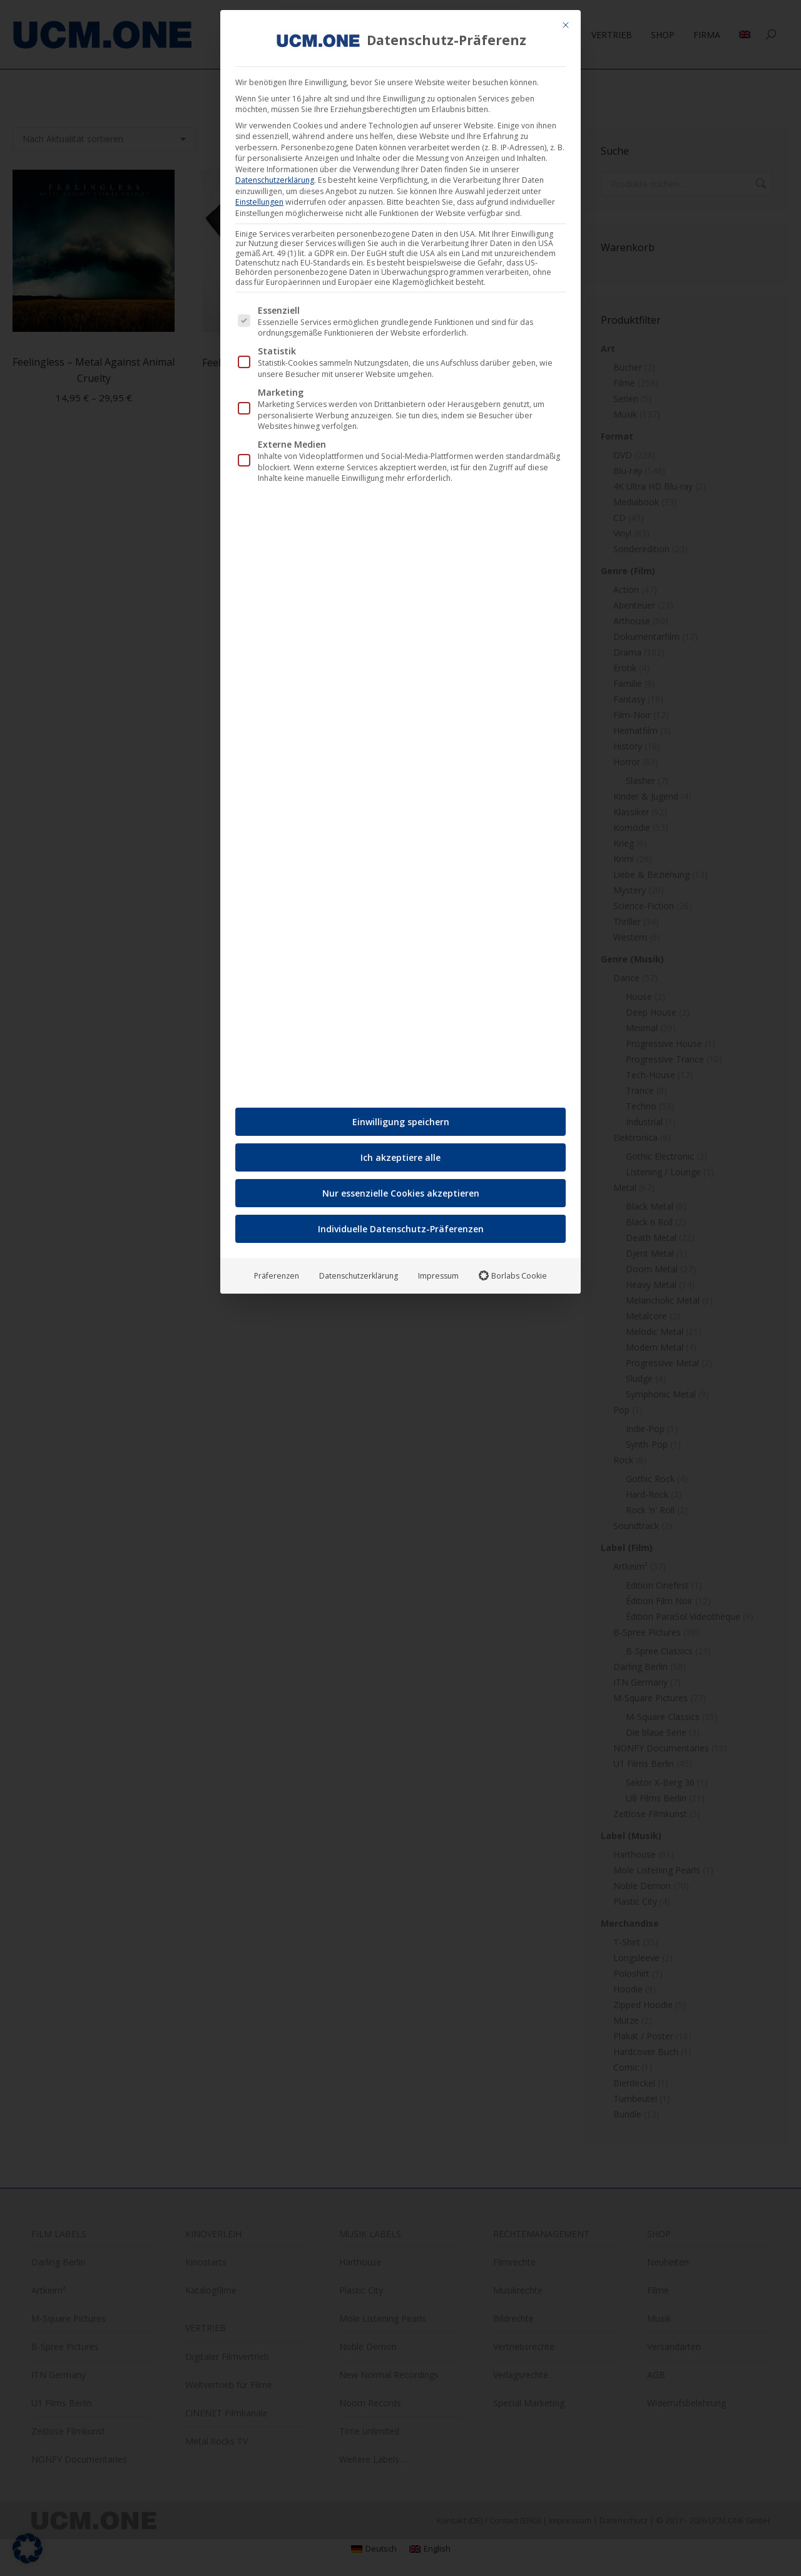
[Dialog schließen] (566, 20)
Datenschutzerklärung (274, 175)
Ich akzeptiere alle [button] (400, 1152)
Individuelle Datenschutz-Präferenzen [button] (401, 1224)
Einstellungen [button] (259, 197)
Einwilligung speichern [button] (400, 1117)
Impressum (438, 1270)
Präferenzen (276, 1270)
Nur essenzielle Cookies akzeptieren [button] (400, 1188)
